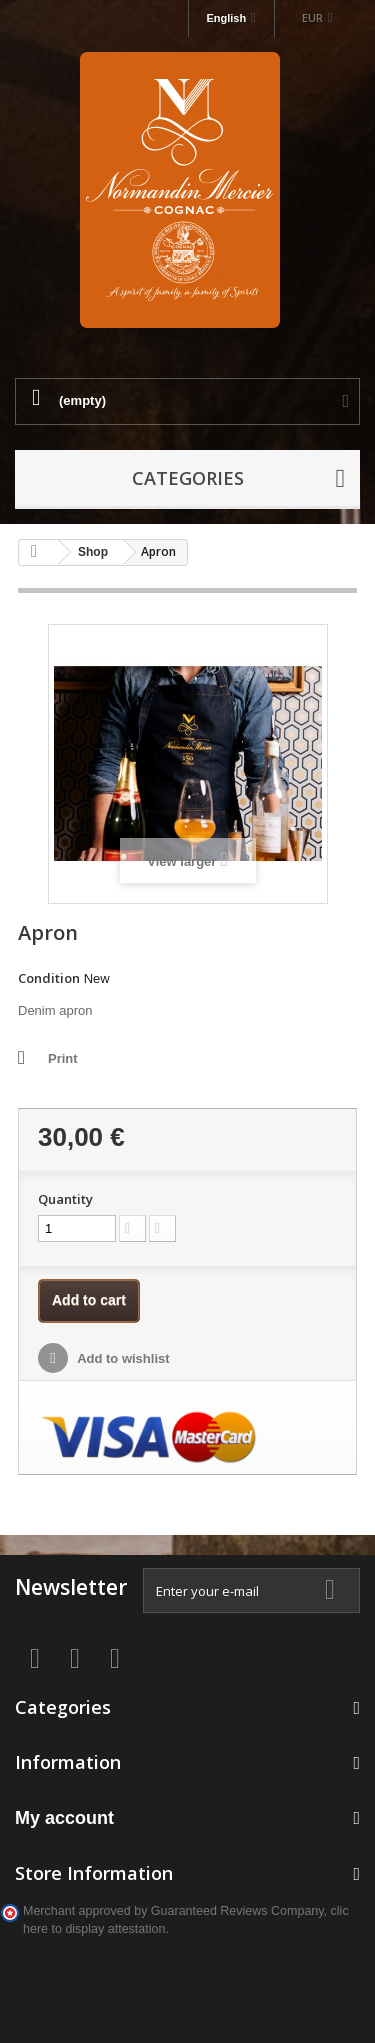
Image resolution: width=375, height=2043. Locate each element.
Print (63, 1058)
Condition (49, 978)
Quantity (65, 1199)
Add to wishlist (122, 1358)
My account (64, 1818)
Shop (93, 552)
